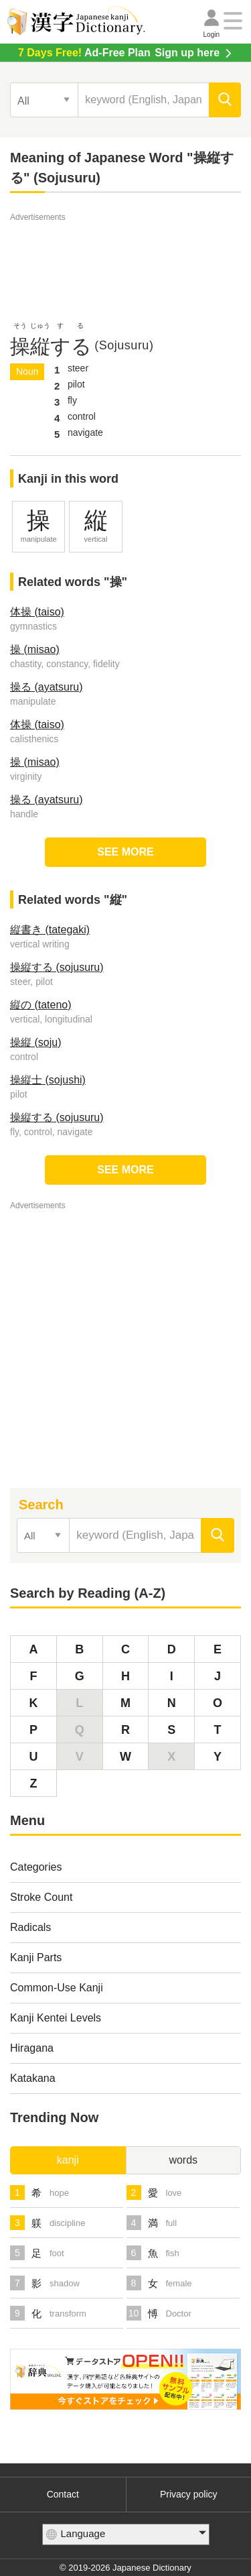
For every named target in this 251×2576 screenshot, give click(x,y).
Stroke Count (41, 1897)
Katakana (33, 2078)
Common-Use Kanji (56, 1987)
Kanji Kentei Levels (55, 2018)
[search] (225, 99)
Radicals (30, 1927)
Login (211, 34)
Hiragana (32, 2048)
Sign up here (119, 52)
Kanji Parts (36, 1957)
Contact (63, 2494)
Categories (36, 1867)
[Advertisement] (126, 258)
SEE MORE (125, 852)
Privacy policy (189, 2494)
